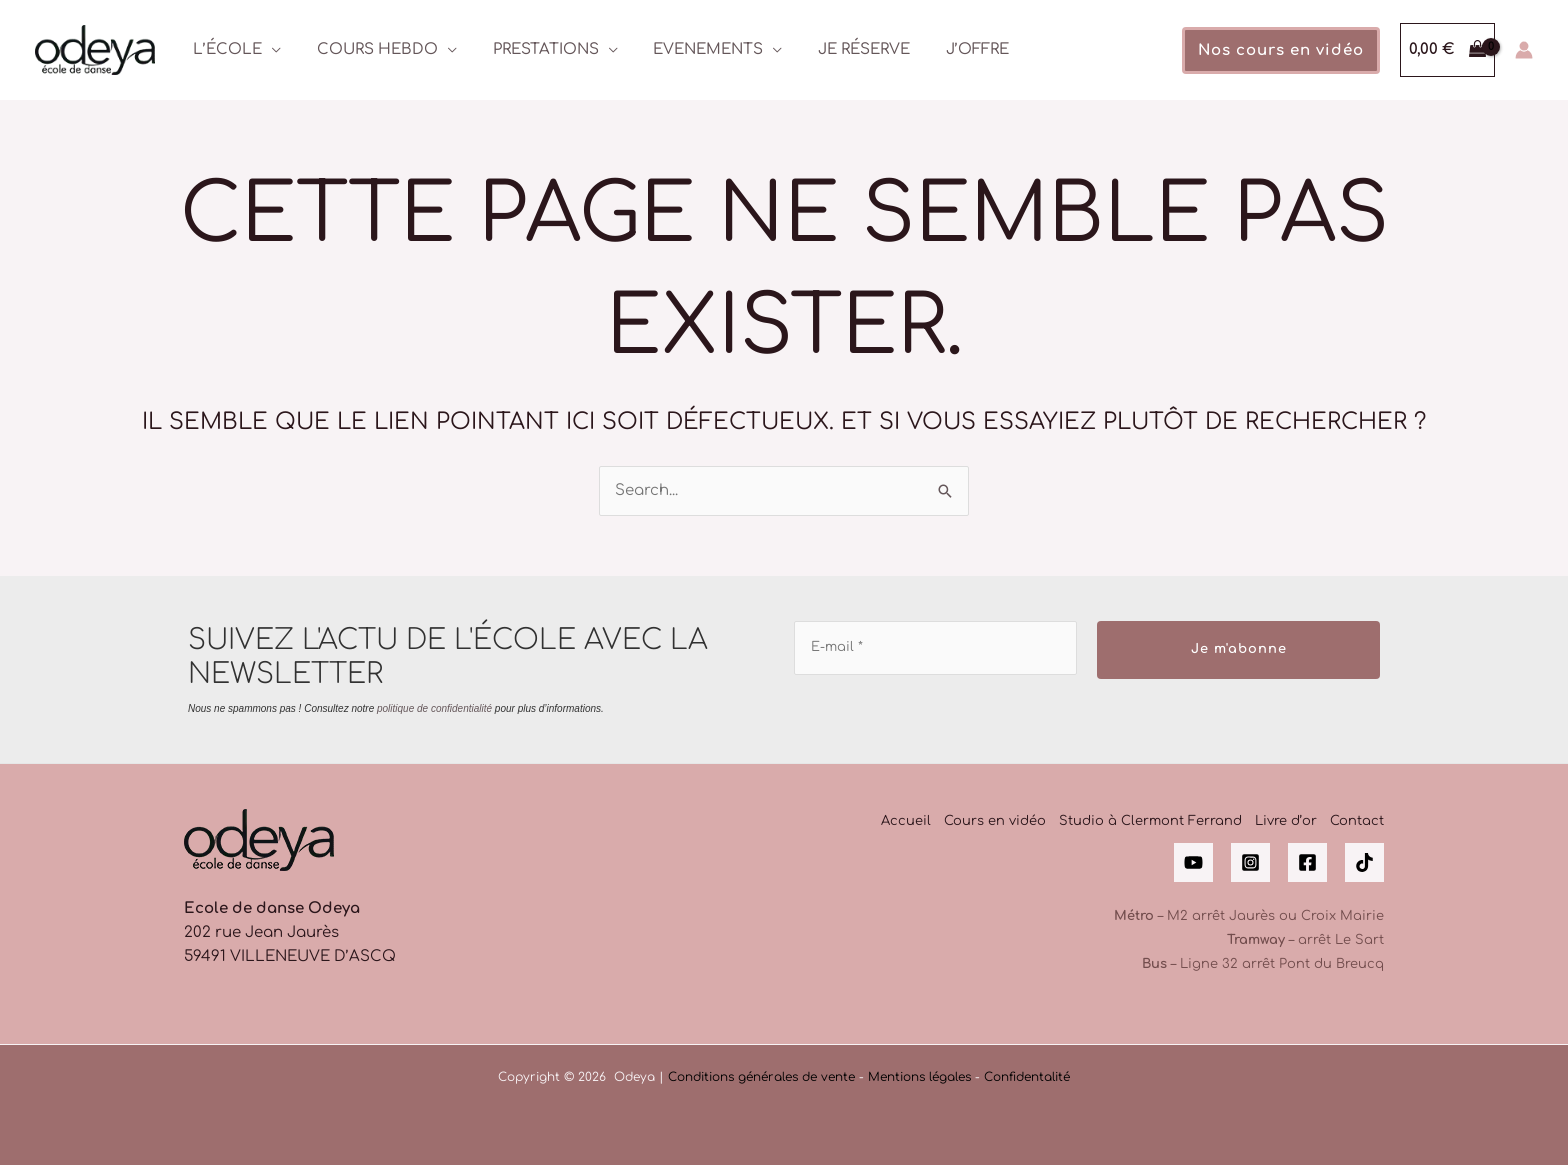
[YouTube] (1193, 862)
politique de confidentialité (434, 708)
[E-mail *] (935, 648)
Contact (1357, 821)
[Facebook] (1307, 862)
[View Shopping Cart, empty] (1448, 50)
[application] (268, 49)
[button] (1281, 50)
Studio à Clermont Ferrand (1150, 821)
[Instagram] (1250, 862)
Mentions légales (919, 1077)
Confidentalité (1027, 1077)
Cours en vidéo (995, 821)
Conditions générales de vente (761, 1077)
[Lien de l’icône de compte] (1524, 50)
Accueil (906, 821)
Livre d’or (1286, 821)
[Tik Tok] (1364, 862)
